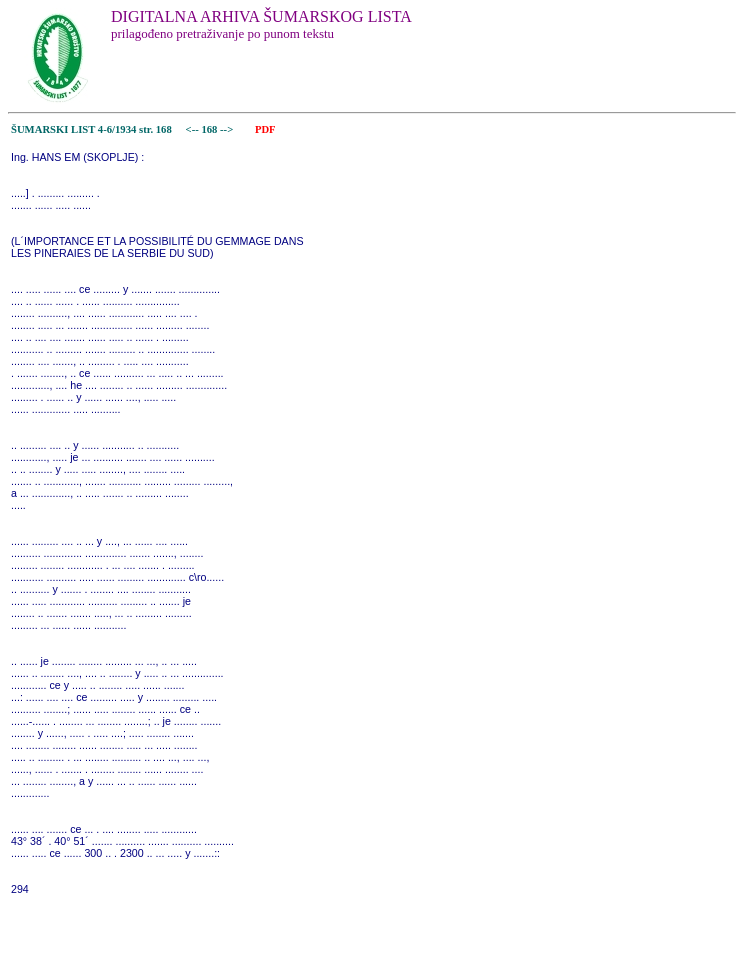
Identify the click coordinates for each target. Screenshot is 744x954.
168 (210, 129)
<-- (192, 129)
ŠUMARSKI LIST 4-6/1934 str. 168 (91, 129)
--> (228, 129)
